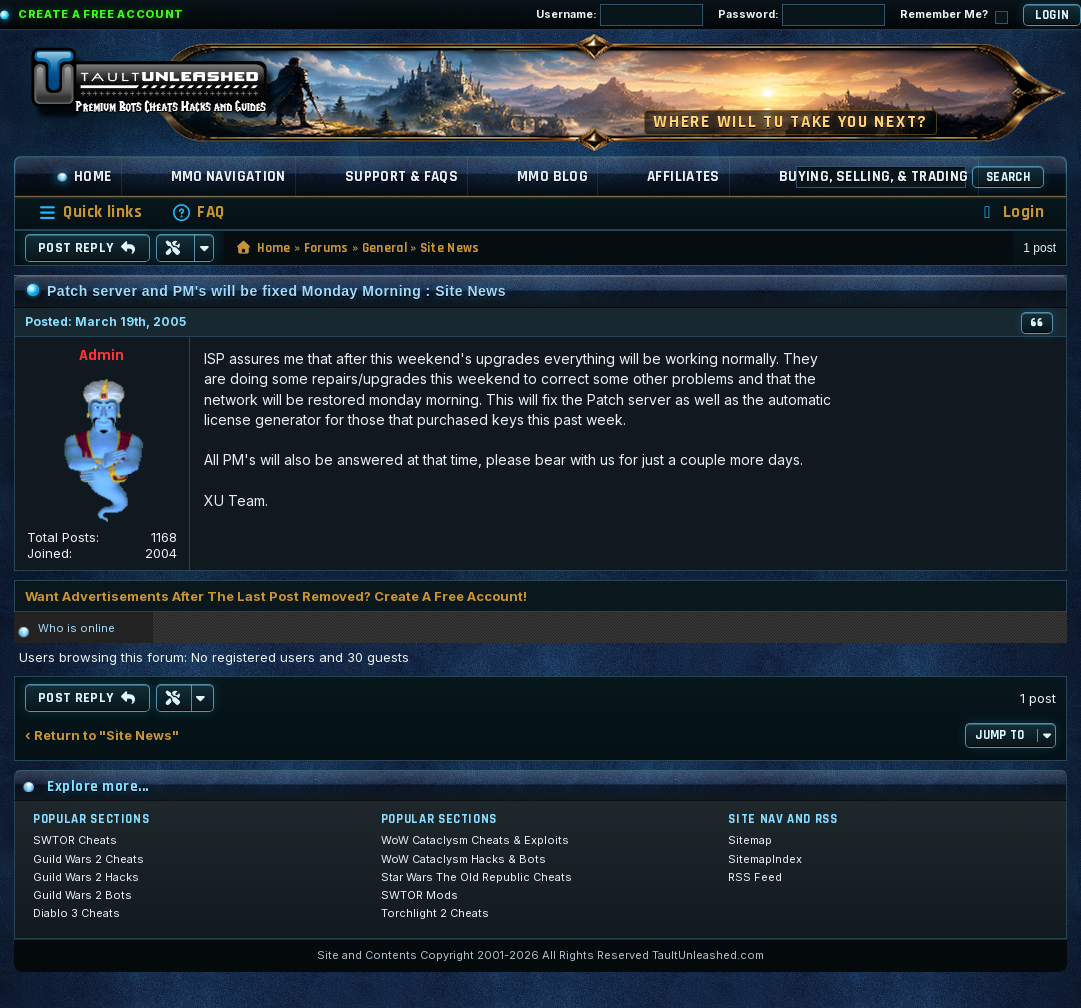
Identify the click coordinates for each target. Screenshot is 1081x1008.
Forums (326, 248)
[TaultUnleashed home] (164, 87)
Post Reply (87, 248)
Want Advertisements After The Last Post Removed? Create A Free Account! (276, 596)
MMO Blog (552, 176)
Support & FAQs (401, 176)
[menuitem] (198, 212)
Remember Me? (954, 15)
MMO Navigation (228, 176)
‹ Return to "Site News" (102, 735)
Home (84, 176)
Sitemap (750, 840)
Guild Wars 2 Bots (82, 895)
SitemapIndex (765, 859)
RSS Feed (755, 877)
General (384, 248)
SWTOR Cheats (75, 840)
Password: (801, 15)
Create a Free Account (101, 14)
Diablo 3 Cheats (76, 913)
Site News (450, 248)
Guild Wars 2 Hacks (86, 877)
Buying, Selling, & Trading (874, 176)
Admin (101, 355)
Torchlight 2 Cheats (435, 913)
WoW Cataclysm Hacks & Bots (463, 859)
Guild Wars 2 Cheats (88, 859)
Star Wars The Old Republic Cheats (476, 877)
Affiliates (683, 176)
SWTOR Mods (419, 895)
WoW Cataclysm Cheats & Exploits (475, 840)
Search (1008, 177)
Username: (619, 15)
